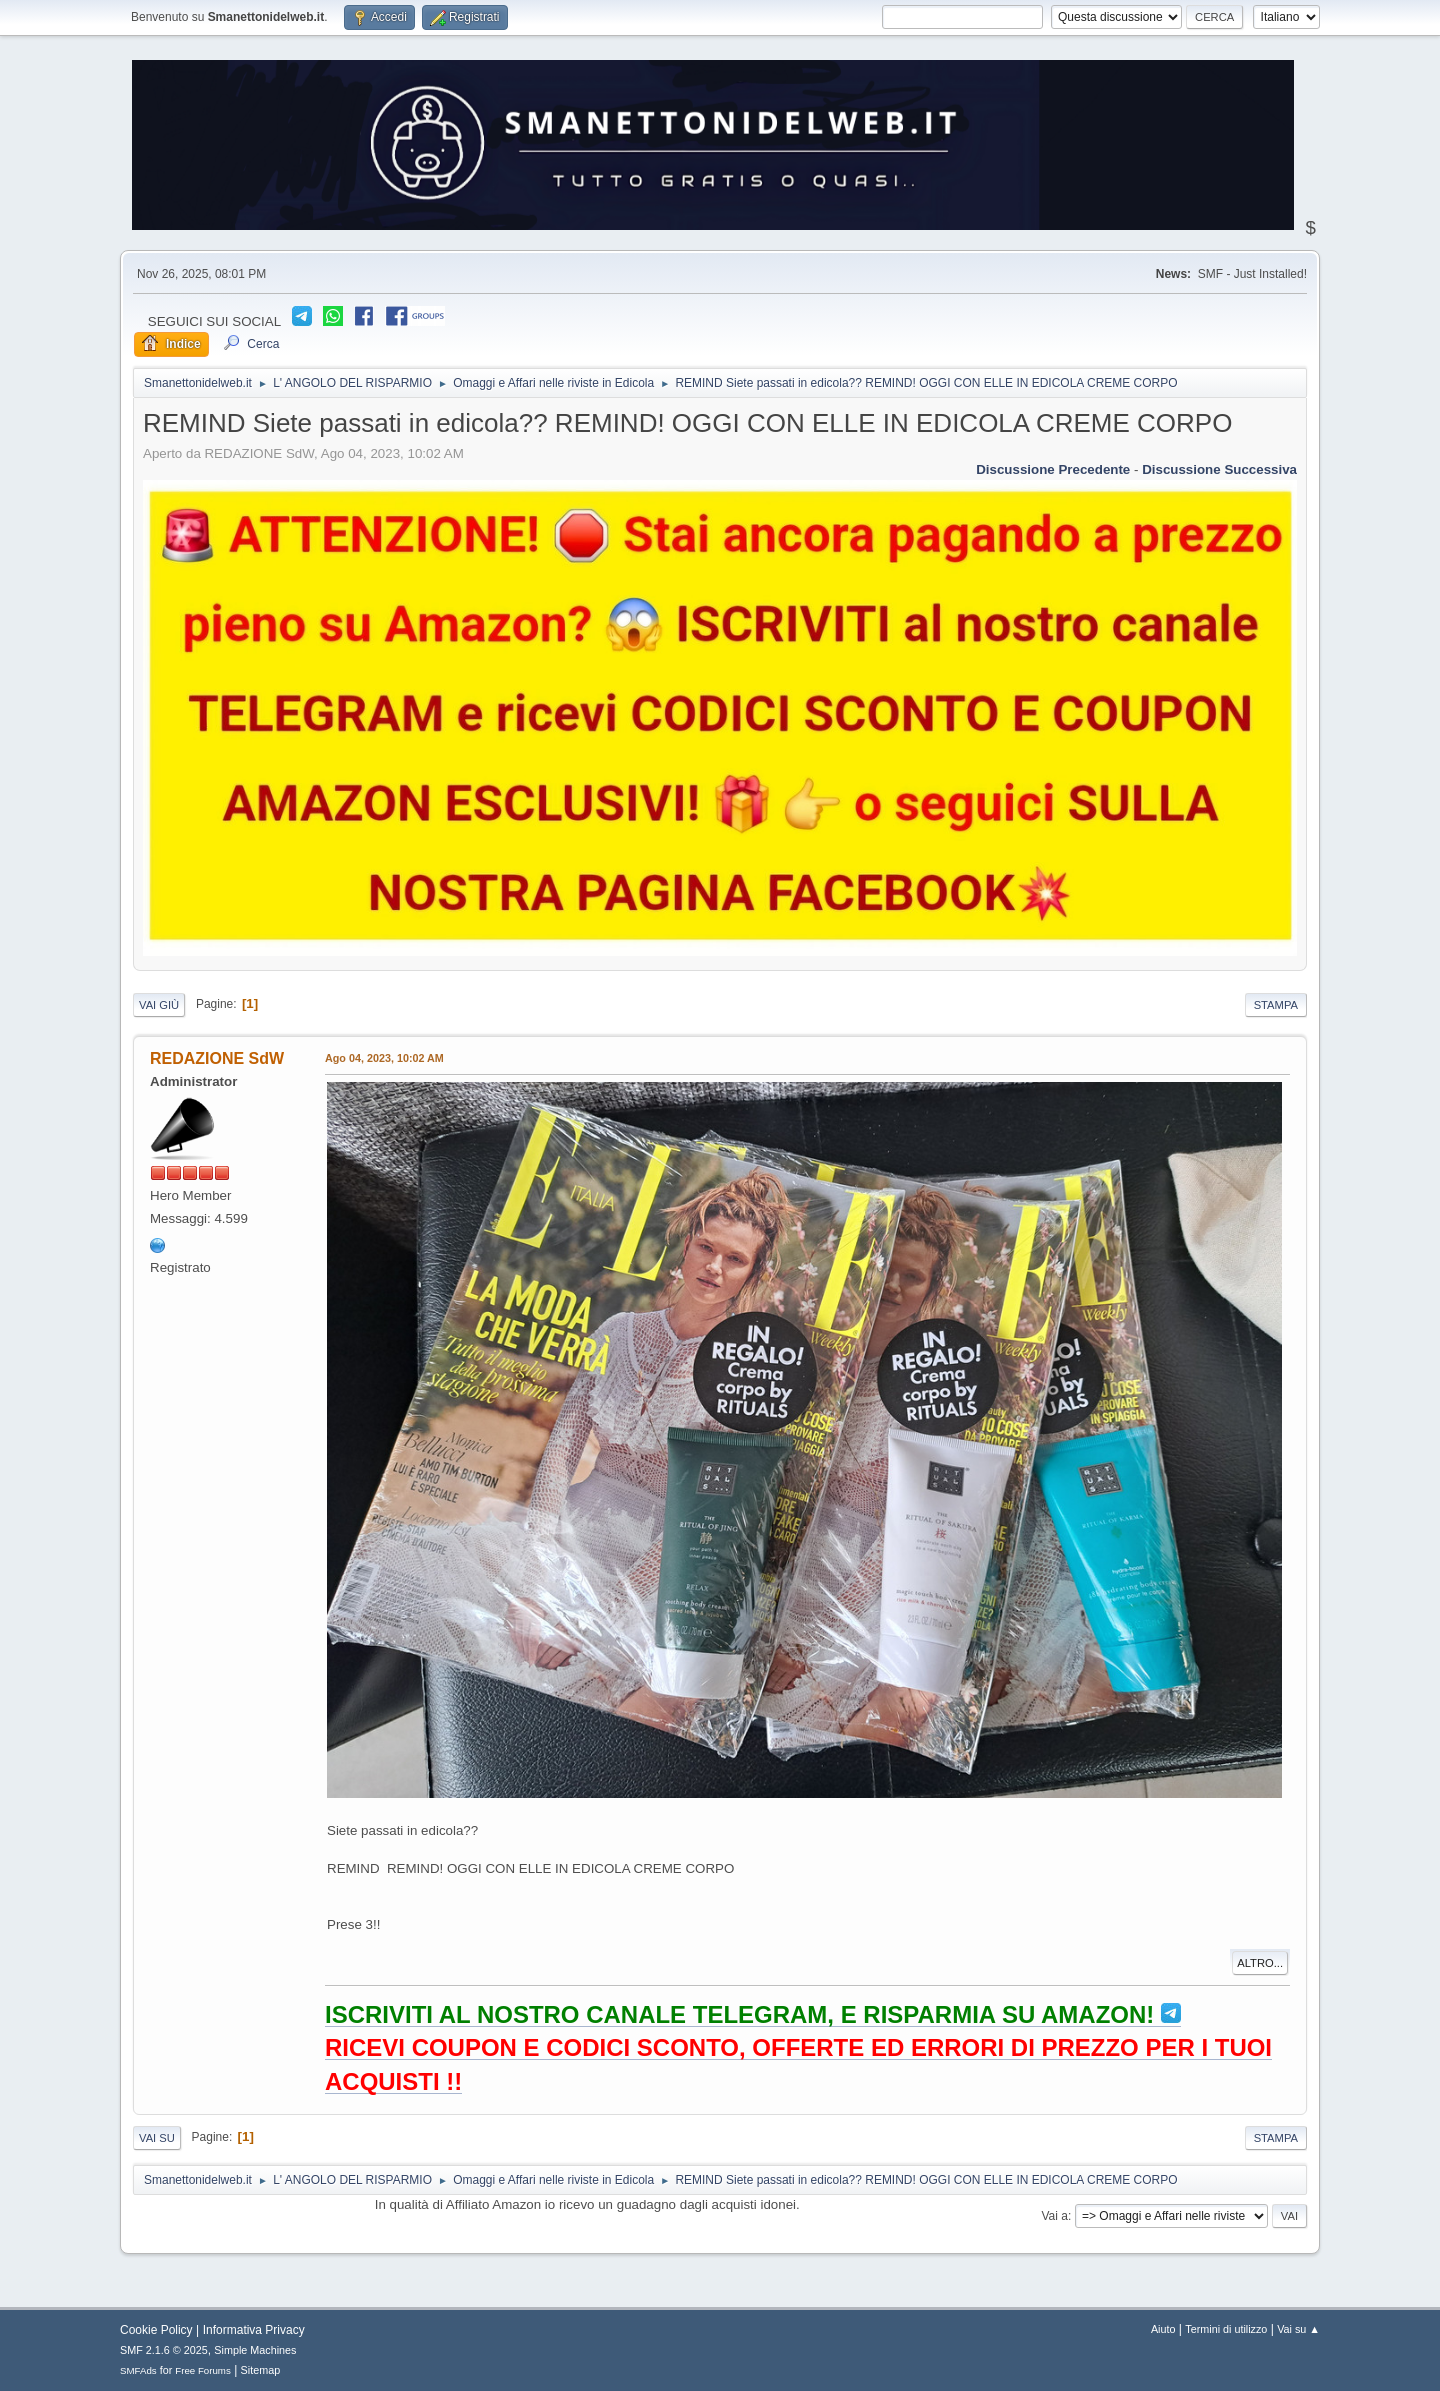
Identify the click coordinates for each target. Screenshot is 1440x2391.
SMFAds (138, 2370)
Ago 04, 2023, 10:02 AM (384, 1058)
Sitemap (261, 2370)
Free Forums (203, 2370)
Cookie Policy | (159, 2330)
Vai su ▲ (1298, 2329)
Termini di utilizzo (1226, 2329)
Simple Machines (255, 2350)
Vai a (1054, 2216)
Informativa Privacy (254, 2330)
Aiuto (1163, 2329)
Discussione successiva (1219, 469)
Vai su (157, 2138)
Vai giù (159, 1005)
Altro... (1260, 1963)
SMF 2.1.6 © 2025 (164, 2350)
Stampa (1276, 1005)
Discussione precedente (1053, 469)
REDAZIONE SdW (217, 1058)
